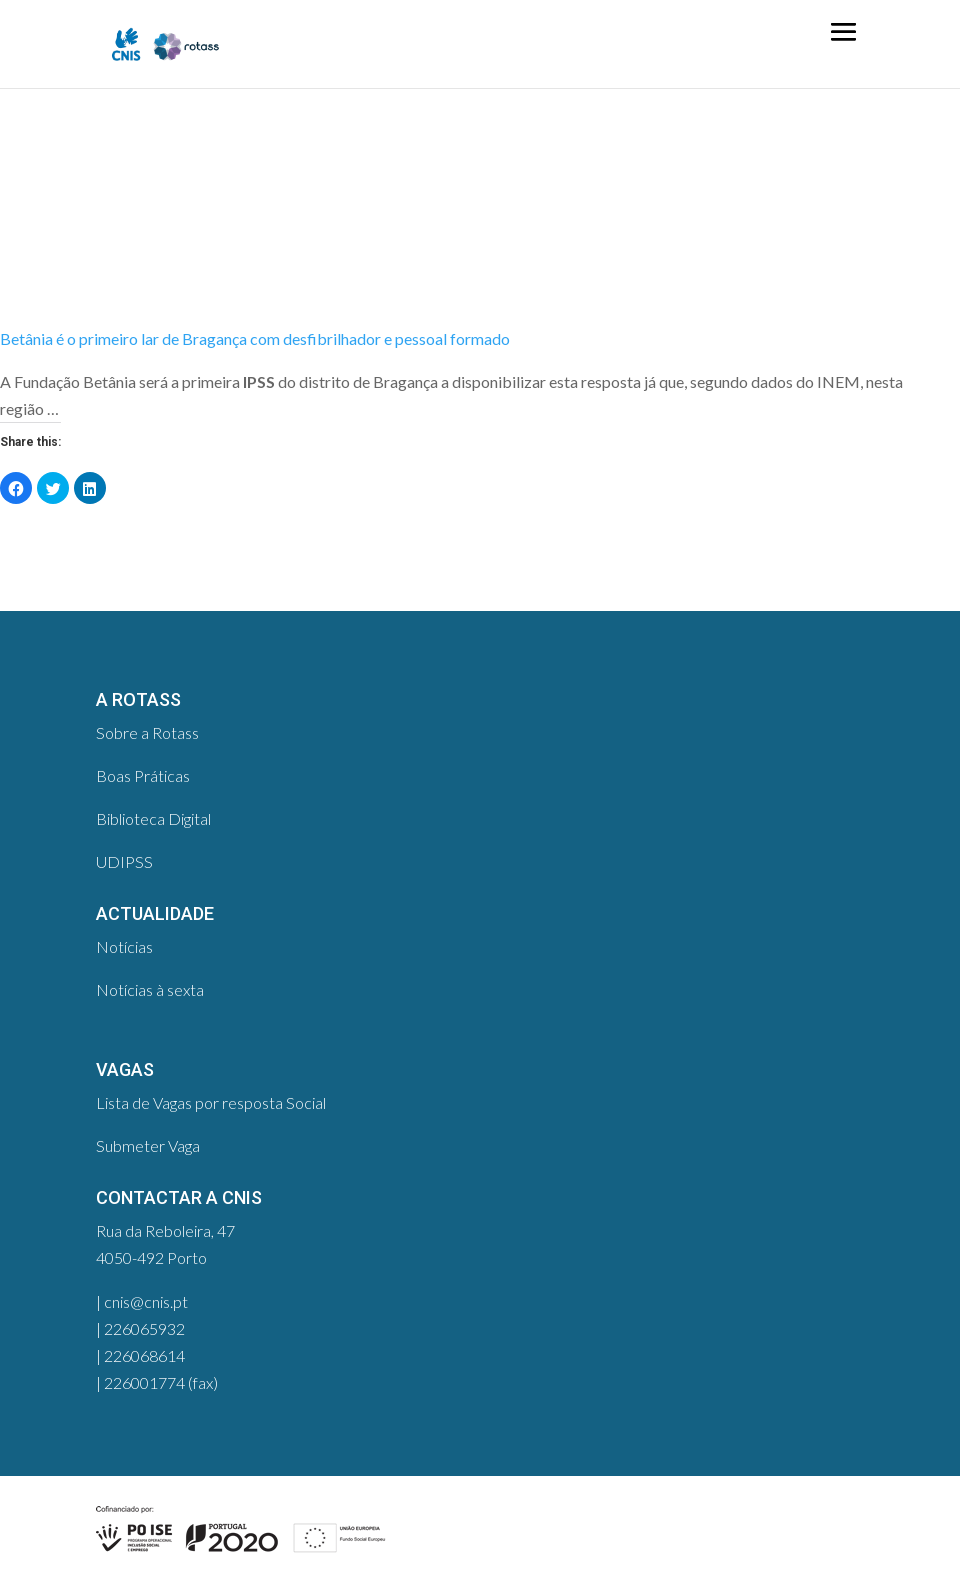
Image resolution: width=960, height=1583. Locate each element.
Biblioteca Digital (153, 818)
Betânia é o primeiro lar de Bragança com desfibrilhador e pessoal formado (255, 338)
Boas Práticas (143, 775)
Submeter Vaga (148, 1145)
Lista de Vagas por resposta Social (211, 1102)
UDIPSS (124, 861)
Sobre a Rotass (147, 732)
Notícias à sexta (150, 989)
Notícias (124, 946)
